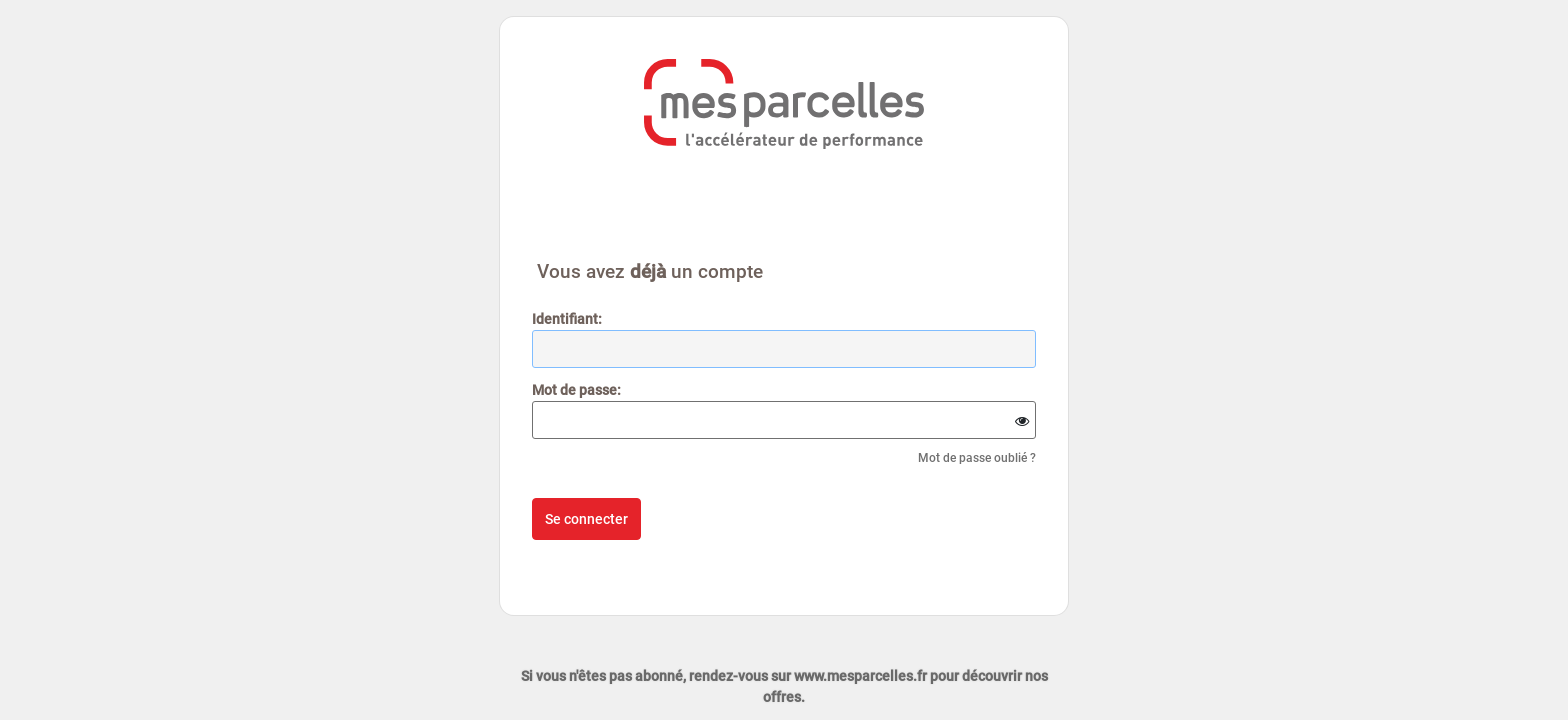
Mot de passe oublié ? (977, 458)
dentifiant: (567, 319)
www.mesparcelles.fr (860, 676)
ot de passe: (576, 390)
